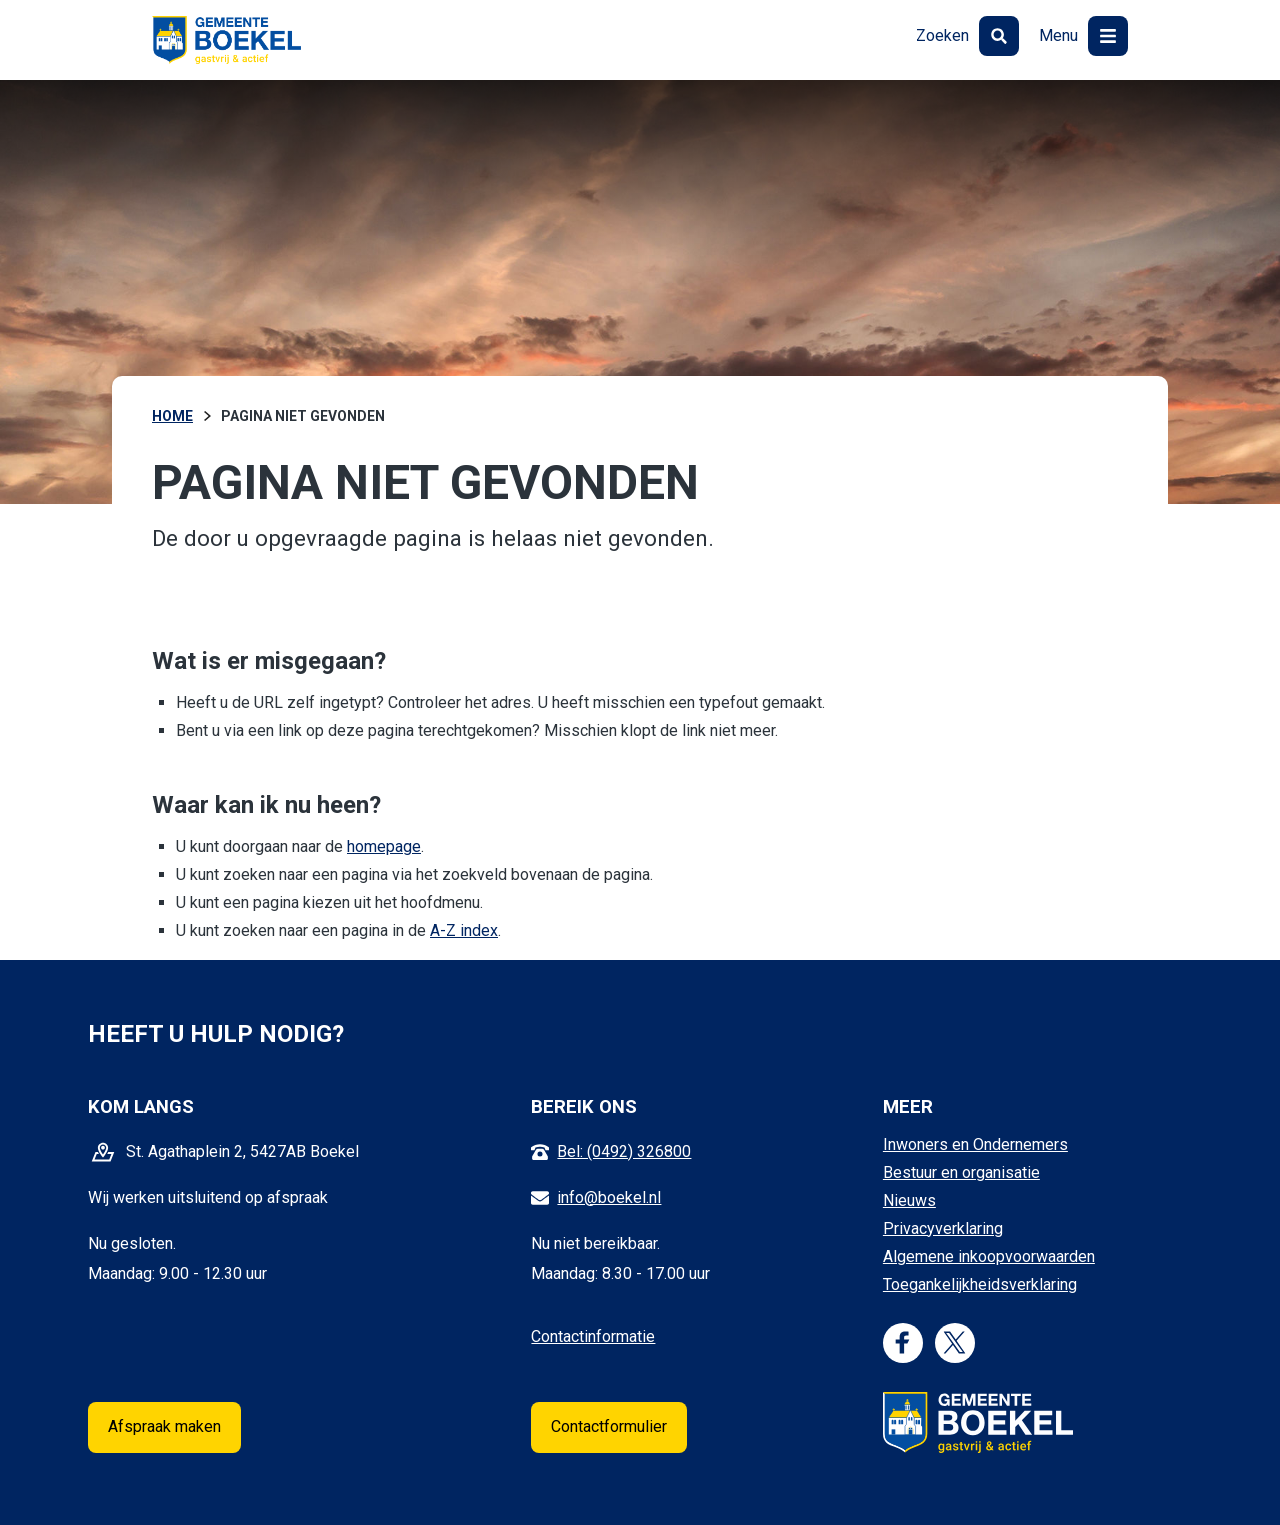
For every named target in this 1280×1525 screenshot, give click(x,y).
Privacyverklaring (943, 1228)
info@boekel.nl (609, 1197)
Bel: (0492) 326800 (624, 1151)
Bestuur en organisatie (961, 1172)
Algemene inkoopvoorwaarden (989, 1256)
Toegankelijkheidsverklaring (980, 1284)
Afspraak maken (164, 1426)
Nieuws (909, 1200)
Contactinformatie (593, 1336)
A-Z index (464, 930)
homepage (384, 846)
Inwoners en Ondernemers (975, 1144)
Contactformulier (609, 1426)
